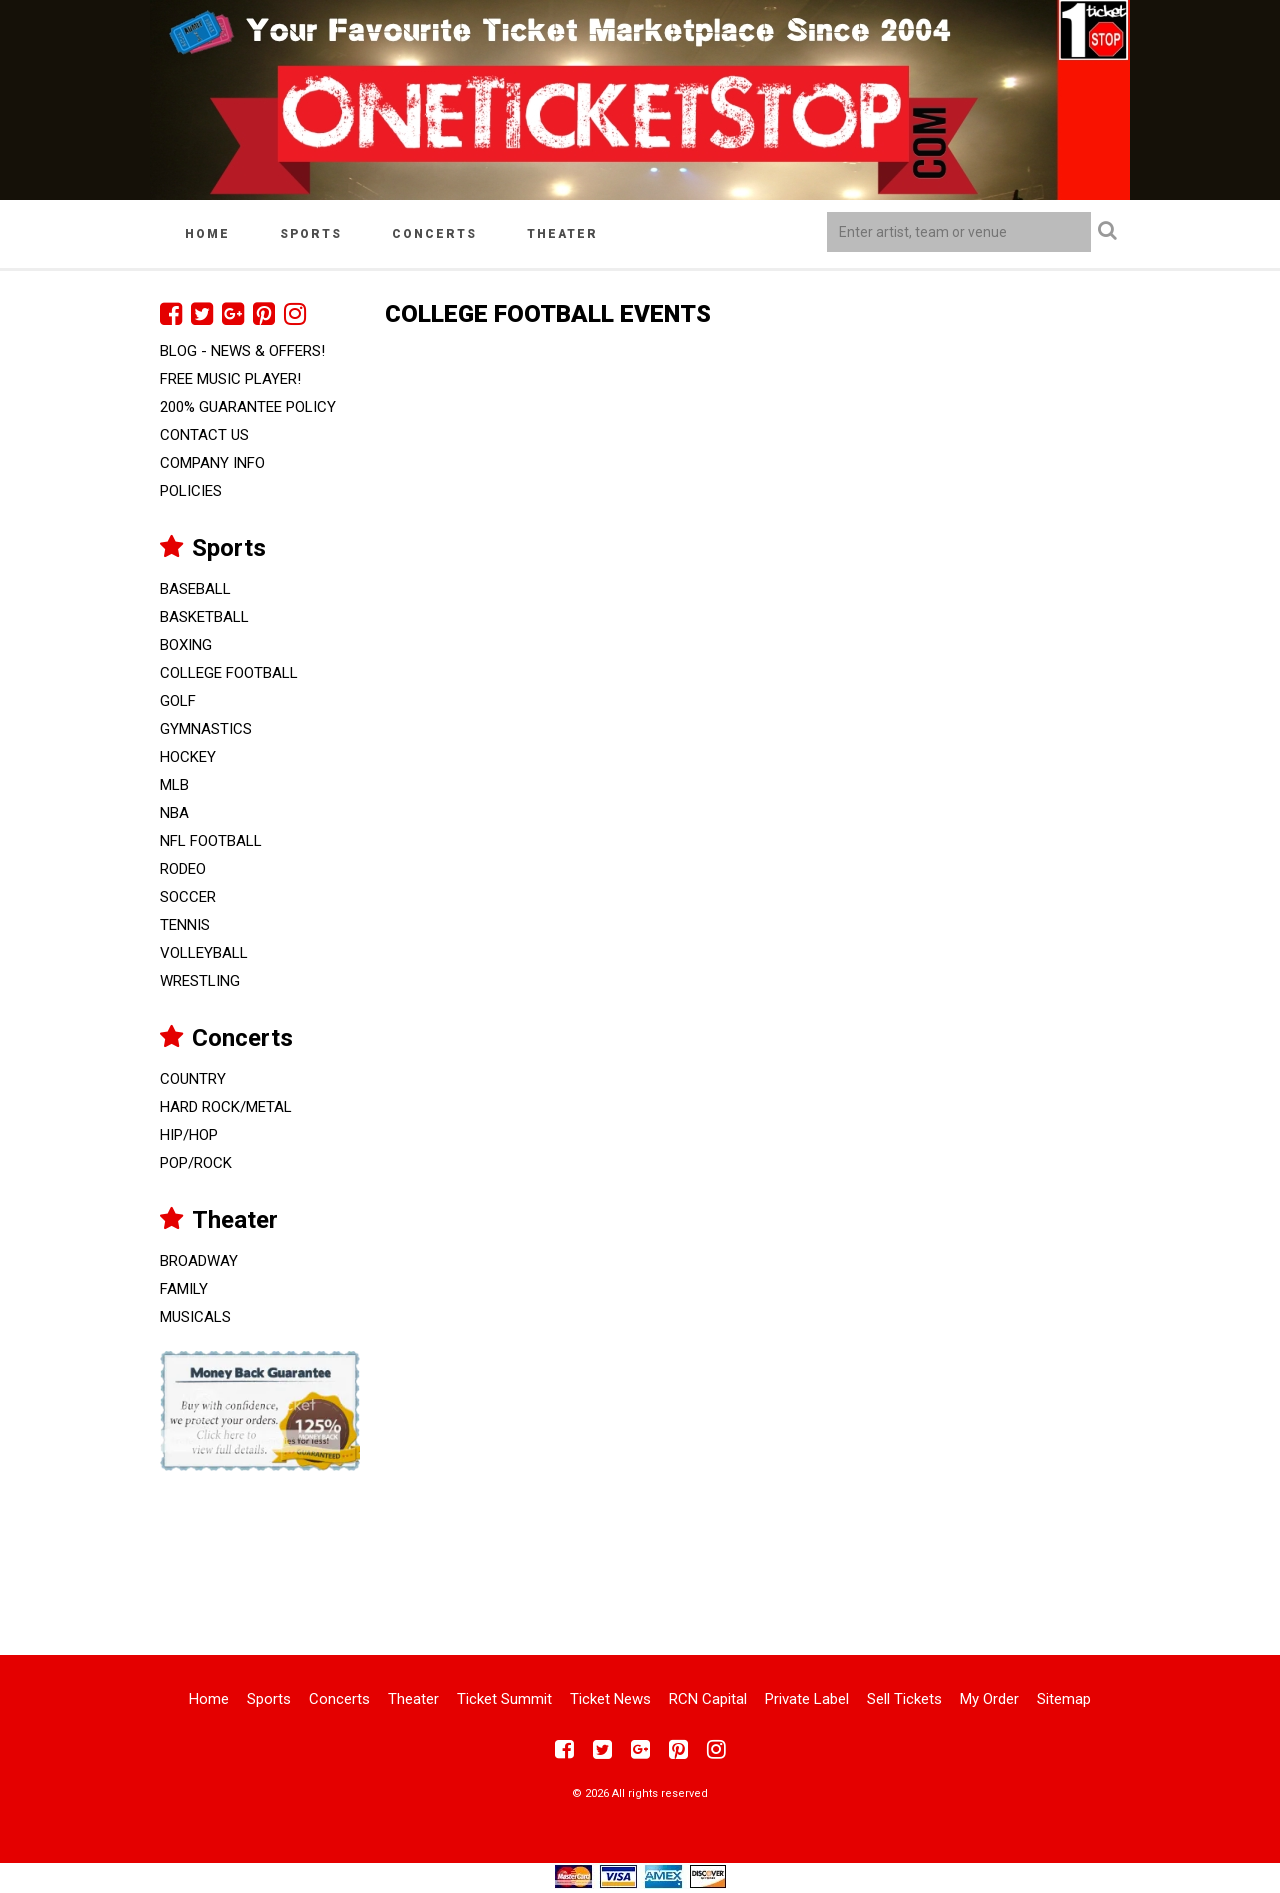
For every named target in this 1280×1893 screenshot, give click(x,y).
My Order (989, 1699)
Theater (562, 234)
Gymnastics (206, 729)
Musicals (195, 1317)
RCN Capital (708, 1699)
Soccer (188, 897)
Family (184, 1289)
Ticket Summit (504, 1699)
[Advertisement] (640, 1550)
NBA (174, 813)
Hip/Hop (189, 1135)
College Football (229, 673)
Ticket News (610, 1699)
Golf (178, 701)
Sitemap (1064, 1699)
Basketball (204, 617)
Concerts (434, 234)
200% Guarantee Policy (248, 407)
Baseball (195, 589)
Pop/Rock (196, 1163)
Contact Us (204, 435)
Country (193, 1079)
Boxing (186, 645)
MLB (174, 785)
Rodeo (183, 869)
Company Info (212, 463)
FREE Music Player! (230, 379)
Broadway (199, 1261)
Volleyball (204, 953)
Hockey (188, 757)
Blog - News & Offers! (242, 351)
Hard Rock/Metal (226, 1107)
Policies (191, 491)
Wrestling (200, 981)
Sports (311, 234)
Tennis (185, 925)
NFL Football (211, 841)
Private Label (807, 1699)
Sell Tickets (904, 1699)
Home (207, 234)
